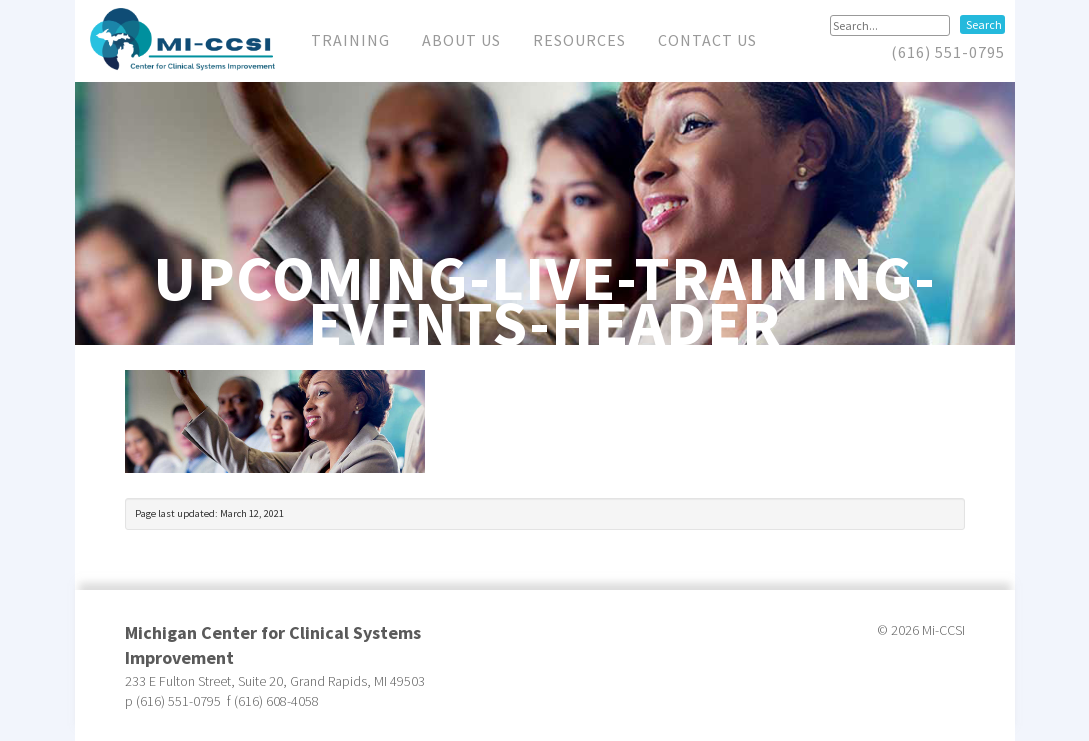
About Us (461, 40)
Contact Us (707, 40)
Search (984, 24)
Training (350, 40)
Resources (579, 40)
